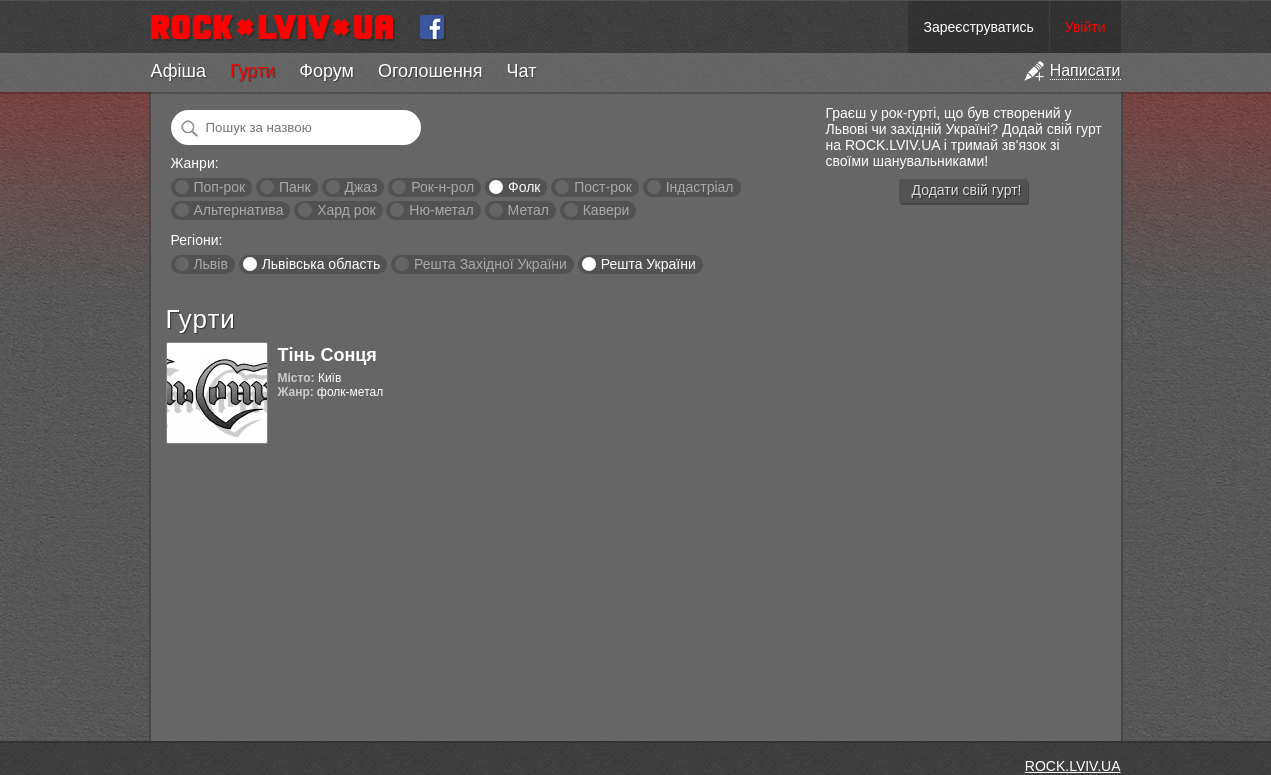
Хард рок (346, 210)
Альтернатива (238, 210)
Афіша (178, 71)
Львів (210, 264)
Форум (326, 71)
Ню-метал (441, 210)
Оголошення (430, 71)
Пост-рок (603, 187)
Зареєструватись (978, 27)
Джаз (360, 187)
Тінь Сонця (327, 355)
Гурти (252, 71)
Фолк (524, 187)
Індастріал (700, 187)
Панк (295, 187)
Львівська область (321, 264)
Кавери (606, 210)
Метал (528, 210)
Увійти (1085, 27)
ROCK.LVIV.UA (1073, 766)
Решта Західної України (490, 264)
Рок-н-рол (442, 187)
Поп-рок (219, 187)
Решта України (648, 264)
